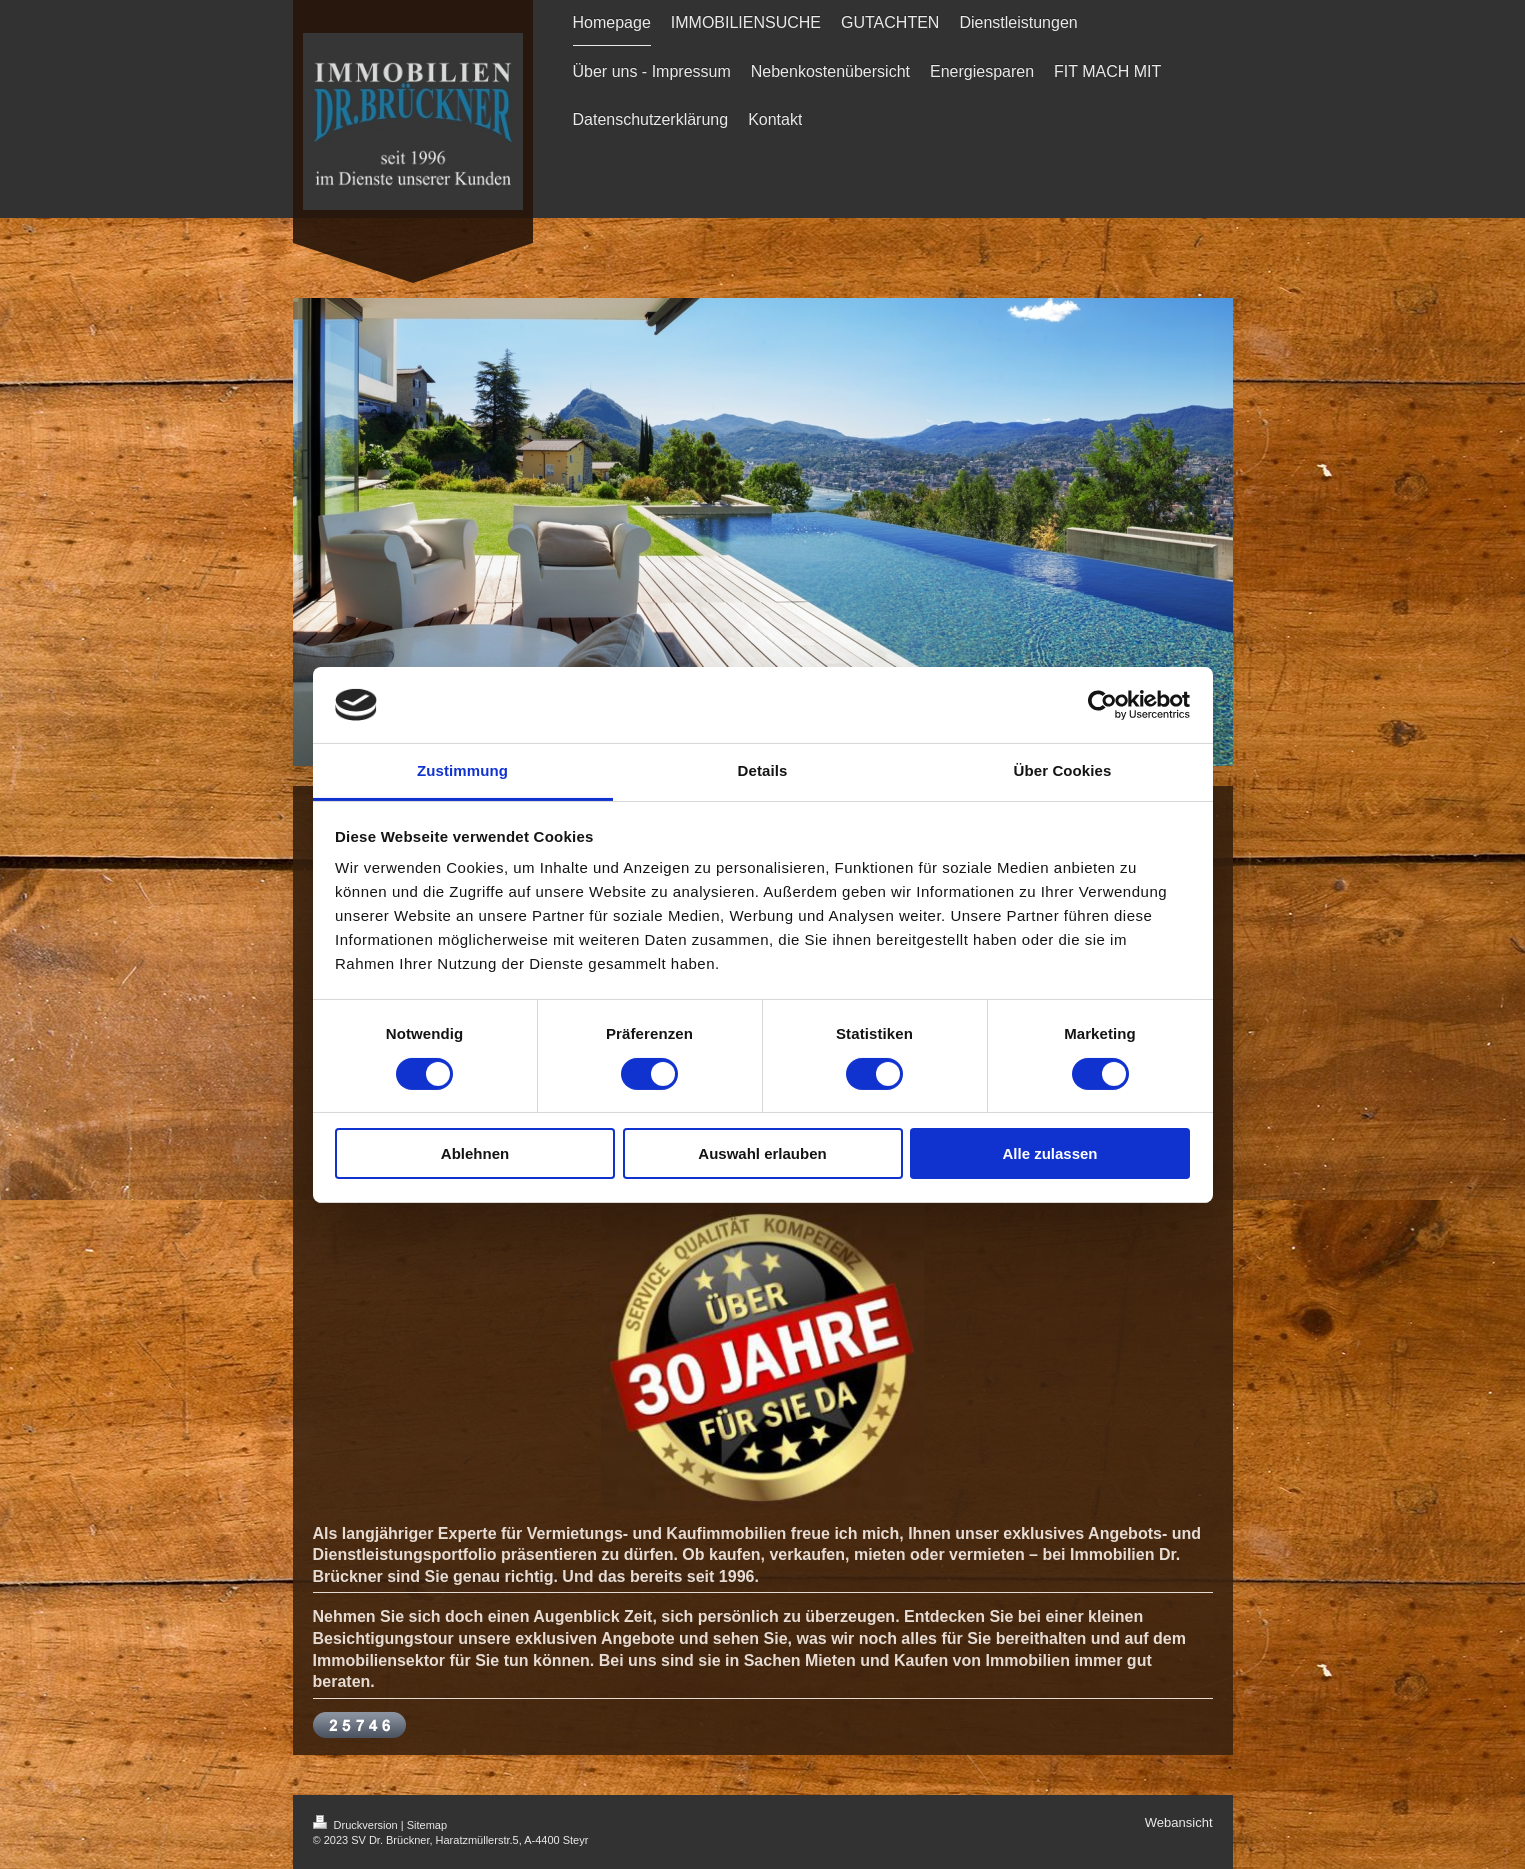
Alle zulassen (1049, 1153)
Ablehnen (475, 1153)
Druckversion (357, 1825)
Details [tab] (763, 770)
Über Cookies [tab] (1063, 770)
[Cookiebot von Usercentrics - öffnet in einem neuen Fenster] (1102, 705)
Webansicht (1179, 1822)
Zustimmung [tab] (462, 770)
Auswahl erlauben (762, 1153)
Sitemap (427, 1825)
